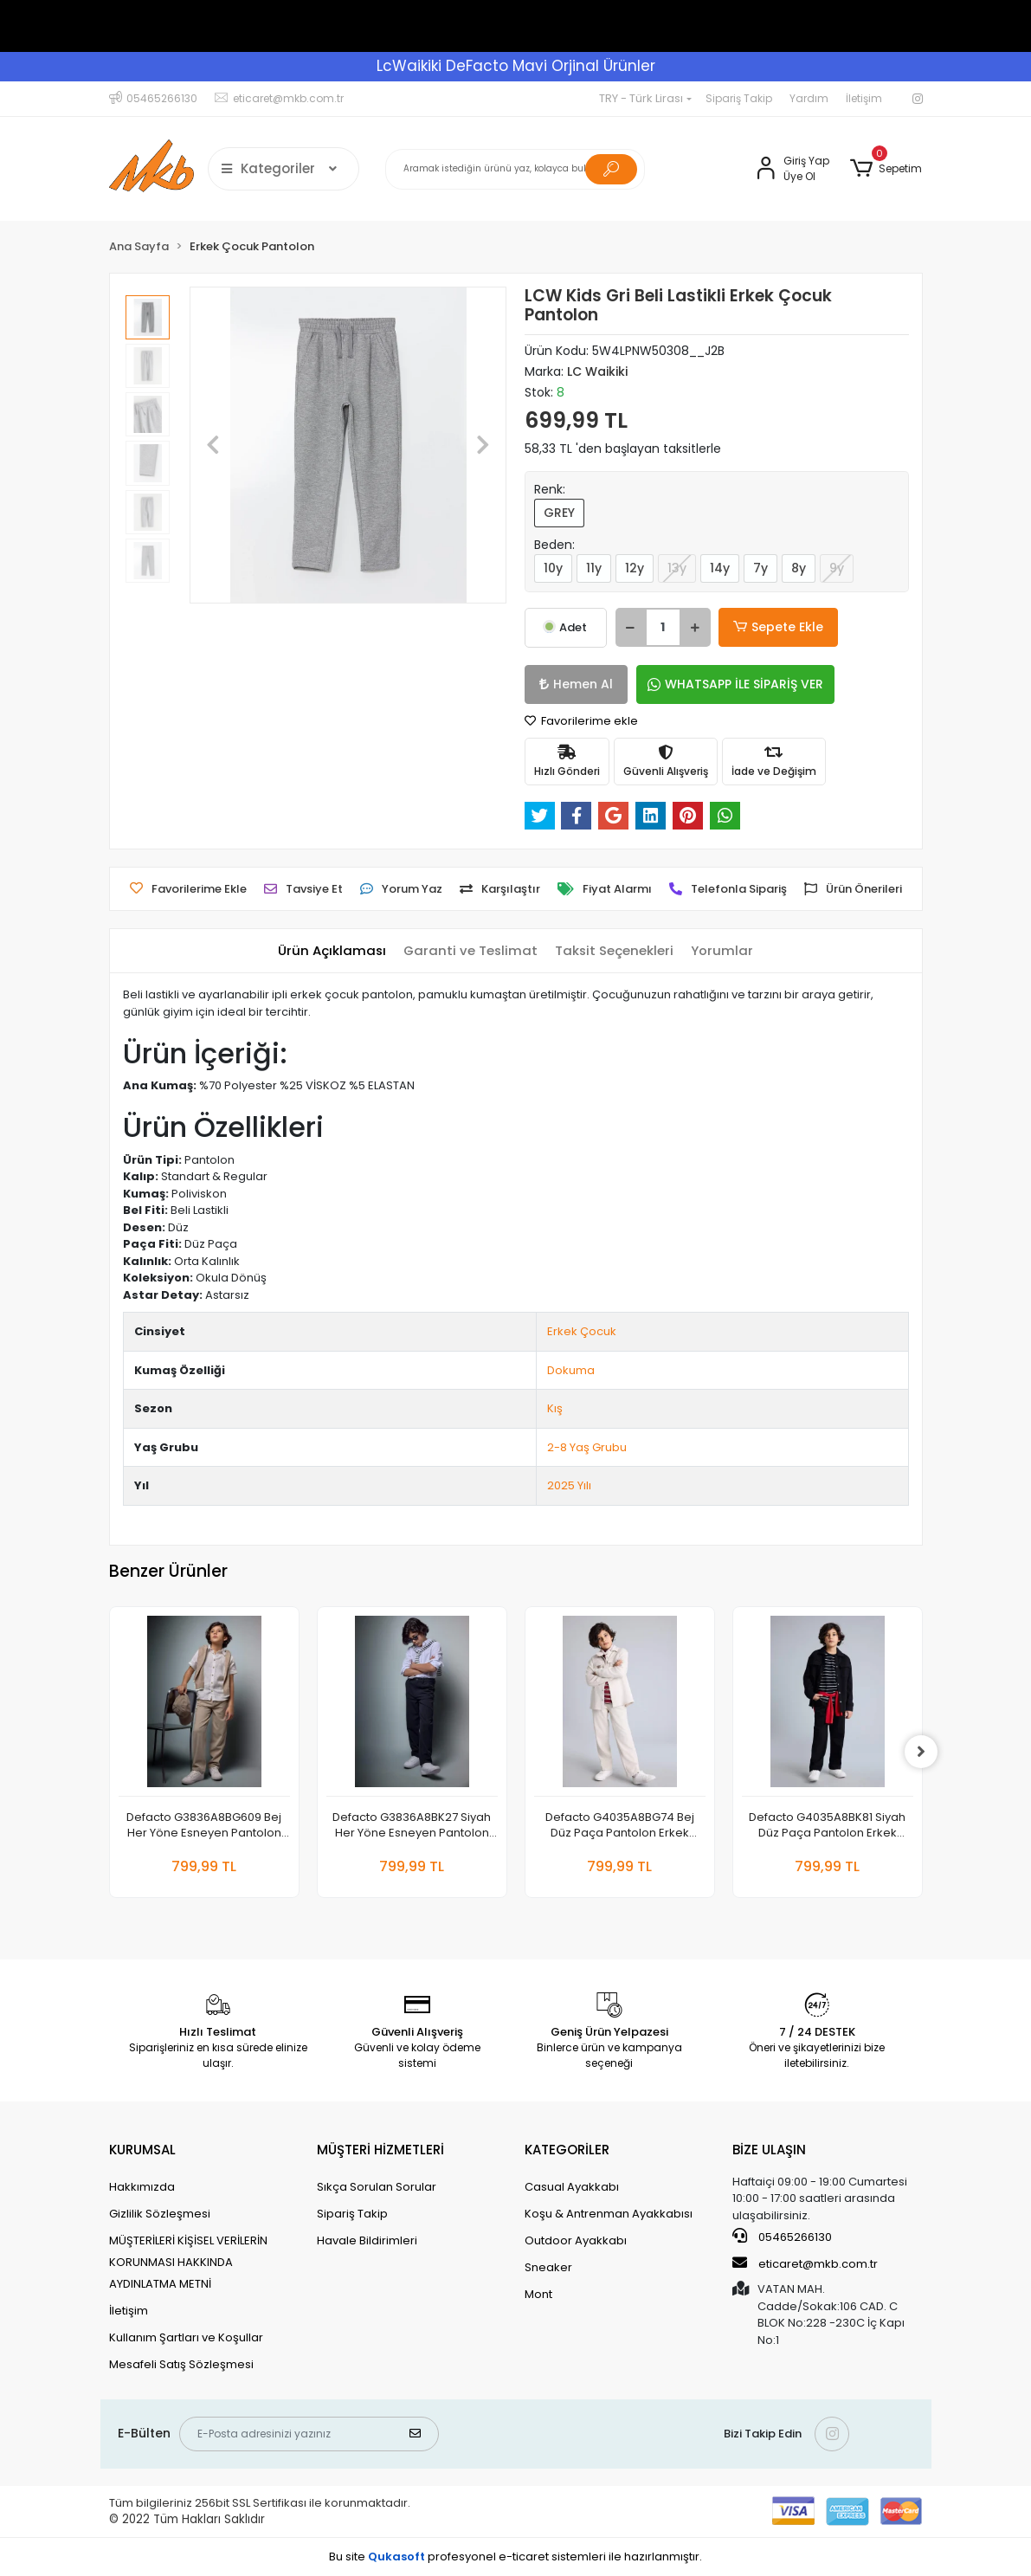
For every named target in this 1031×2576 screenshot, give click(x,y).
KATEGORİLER (567, 2149)
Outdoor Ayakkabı (576, 2240)
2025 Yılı (569, 1485)
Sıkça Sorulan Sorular (376, 2187)
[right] (922, 1752)
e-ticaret (524, 2556)
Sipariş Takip (739, 98)
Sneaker (548, 2267)
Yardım (808, 98)
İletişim (864, 98)
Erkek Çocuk (581, 1331)
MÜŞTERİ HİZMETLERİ (380, 2149)
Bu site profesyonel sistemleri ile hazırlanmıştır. (515, 2556)
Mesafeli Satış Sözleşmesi (181, 2364)
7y (760, 568)
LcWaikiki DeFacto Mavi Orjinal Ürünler (516, 65)
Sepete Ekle (776, 627)
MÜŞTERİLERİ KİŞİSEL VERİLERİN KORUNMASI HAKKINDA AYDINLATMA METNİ (188, 2262)
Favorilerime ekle (581, 721)
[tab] (330, 951)
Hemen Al (572, 684)
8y (798, 568)
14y (720, 568)
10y (553, 568)
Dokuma (571, 1370)
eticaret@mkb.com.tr (805, 2263)
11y (594, 568)
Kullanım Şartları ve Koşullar (186, 2337)
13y (676, 568)
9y (836, 568)
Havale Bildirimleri (367, 2240)
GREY (559, 512)
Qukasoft (396, 2556)
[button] (886, 169)
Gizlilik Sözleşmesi (159, 2213)
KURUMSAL (142, 2149)
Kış (555, 1408)
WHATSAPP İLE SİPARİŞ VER (728, 684)
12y (634, 568)
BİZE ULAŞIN (769, 2149)
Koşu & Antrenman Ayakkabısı (609, 2213)
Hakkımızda (142, 2187)
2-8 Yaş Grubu (587, 1447)
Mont (538, 2294)
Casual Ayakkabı (572, 2187)
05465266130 (782, 2236)
